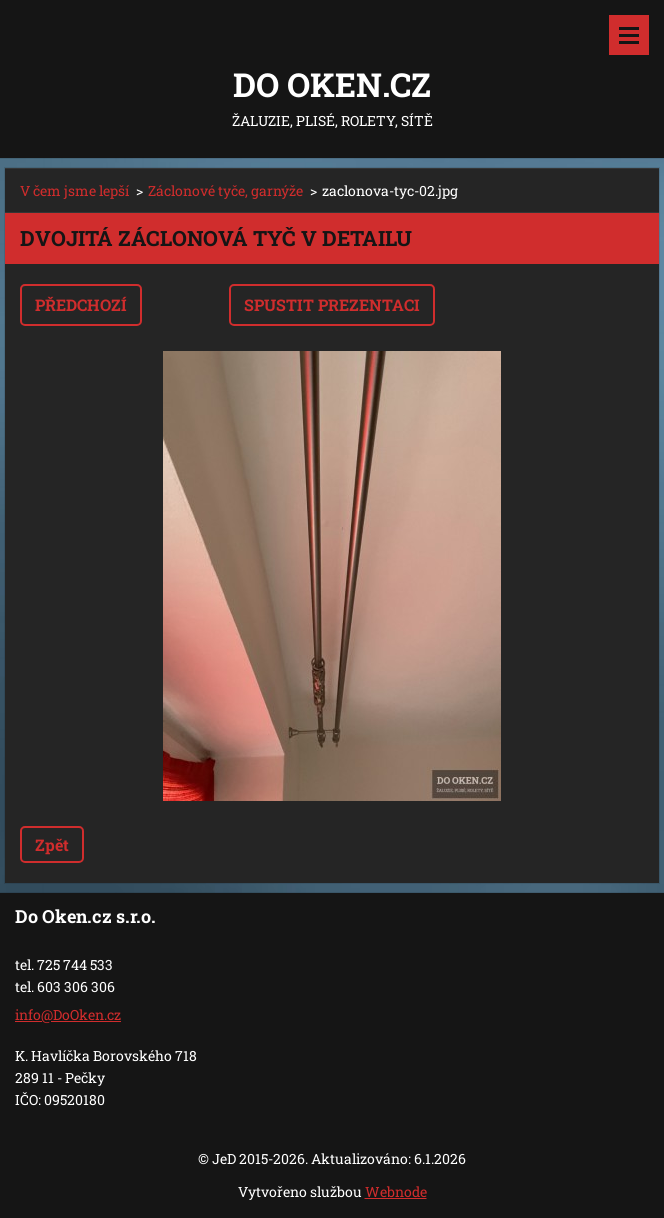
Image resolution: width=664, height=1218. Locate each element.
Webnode (396, 1191)
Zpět (52, 844)
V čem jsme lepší (74, 190)
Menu (629, 35)
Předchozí (81, 304)
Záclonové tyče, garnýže (225, 190)
